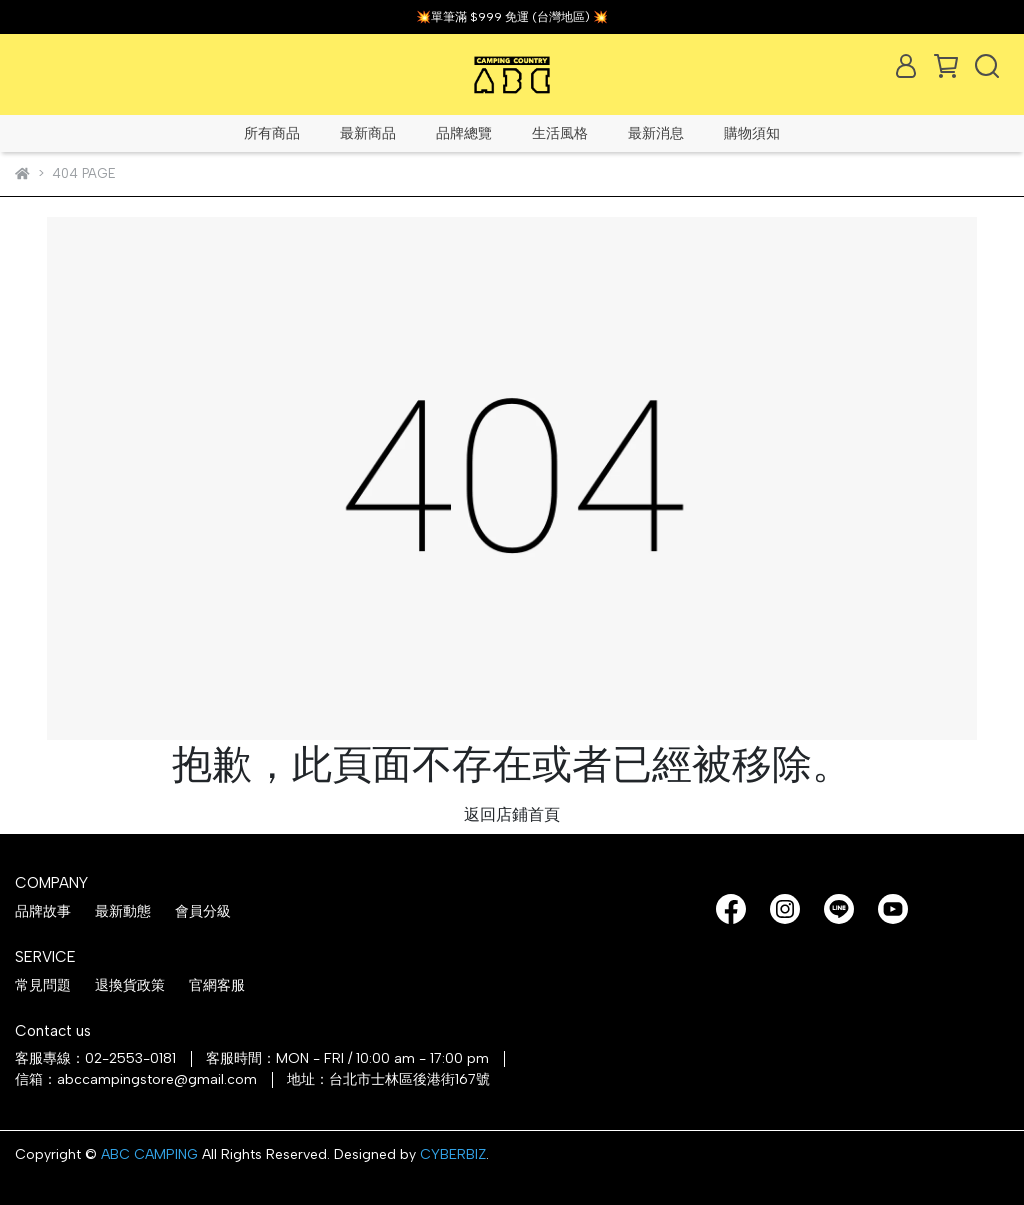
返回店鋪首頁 (512, 814)
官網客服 (217, 985)
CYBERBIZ (453, 1154)
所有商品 (272, 133)
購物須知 (752, 133)
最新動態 (123, 911)
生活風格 (560, 133)
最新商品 (368, 133)
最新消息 (656, 133)
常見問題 (43, 985)
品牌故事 (43, 911)
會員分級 (203, 911)
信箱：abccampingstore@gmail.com (136, 1079)
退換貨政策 (130, 985)
